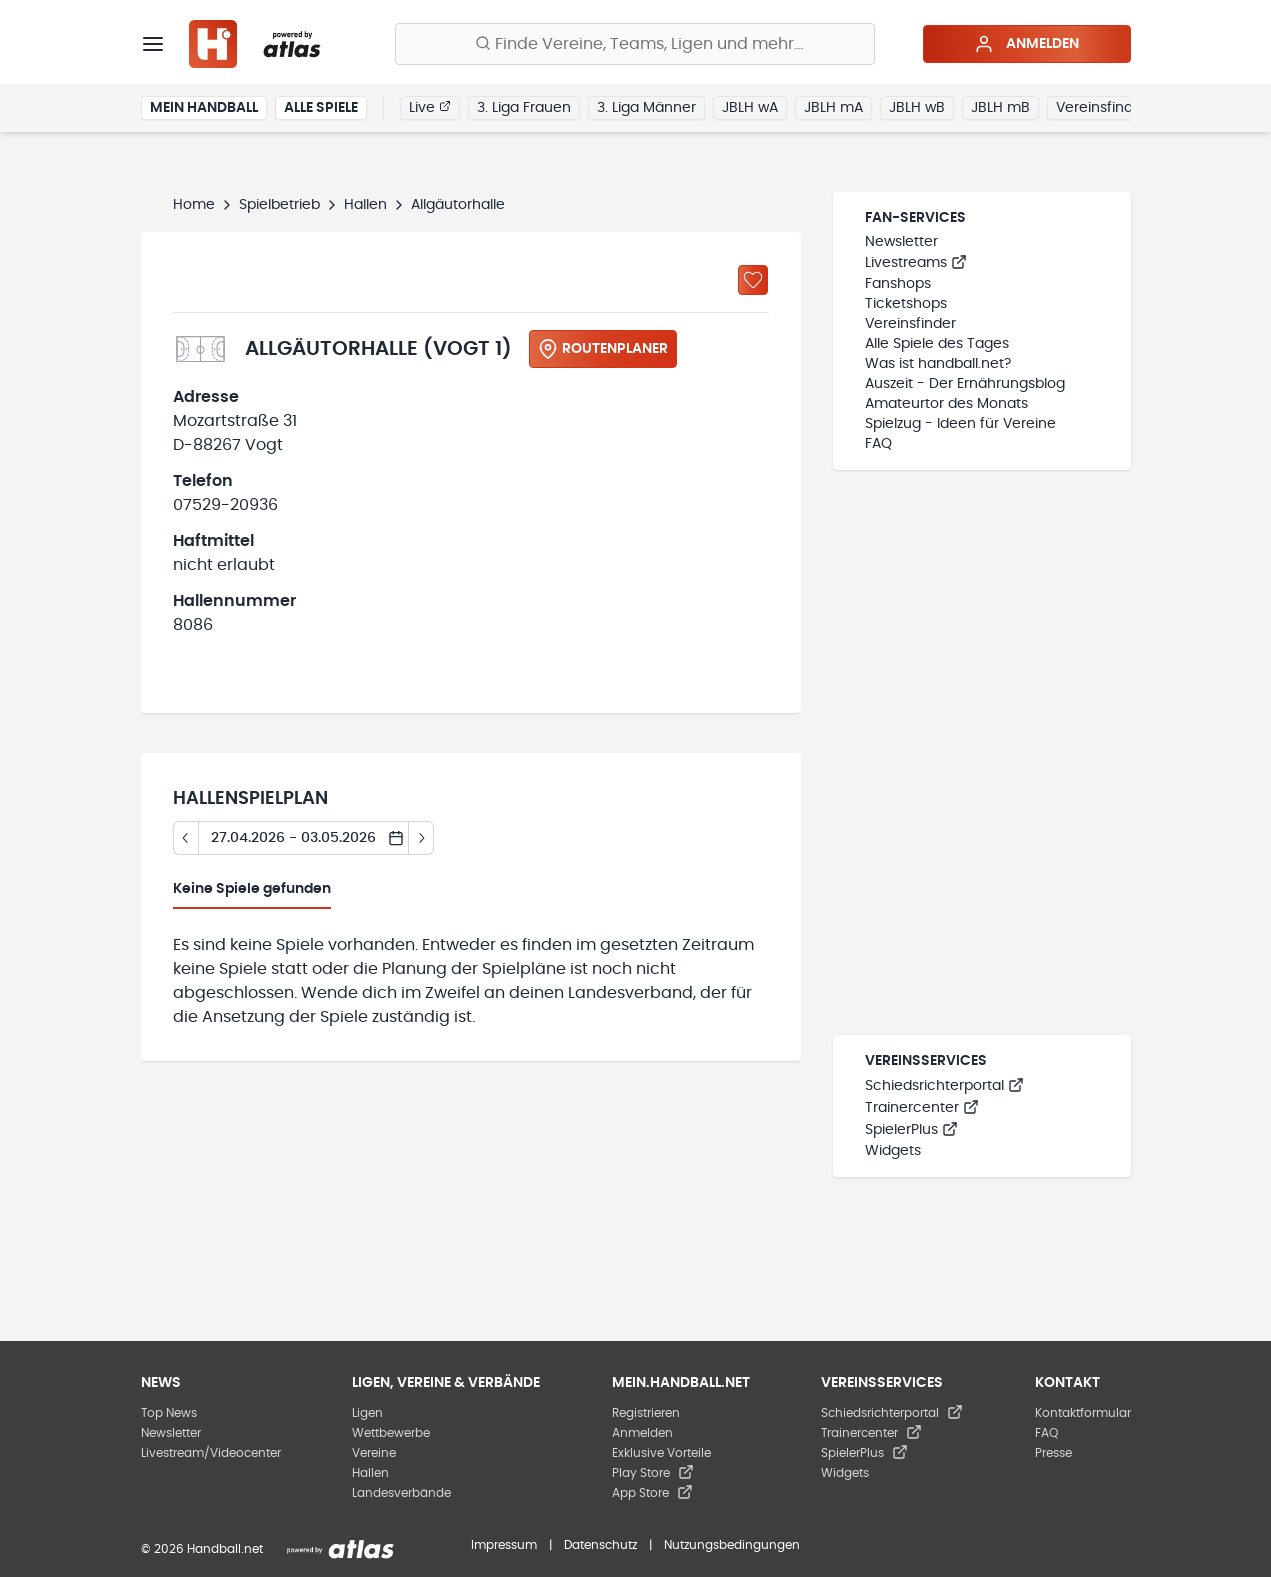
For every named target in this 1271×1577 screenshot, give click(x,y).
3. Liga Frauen (524, 108)
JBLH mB (1000, 108)
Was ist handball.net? (938, 364)
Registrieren (646, 1413)
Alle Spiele (321, 108)
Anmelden (1026, 44)
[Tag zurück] (185, 838)
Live (430, 107)
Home (194, 205)
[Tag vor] (421, 838)
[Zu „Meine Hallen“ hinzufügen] (753, 280)
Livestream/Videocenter (211, 1453)
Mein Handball (204, 108)
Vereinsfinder (1101, 108)
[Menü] (153, 44)
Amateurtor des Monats (946, 404)
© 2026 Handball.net (202, 1549)
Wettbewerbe (391, 1433)
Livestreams (916, 263)
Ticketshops (906, 304)
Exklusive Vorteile (661, 1453)
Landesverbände (401, 1493)
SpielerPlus (911, 1130)
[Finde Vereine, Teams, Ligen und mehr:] (635, 44)
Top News (169, 1413)
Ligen (367, 1413)
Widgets (893, 1151)
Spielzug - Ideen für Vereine (960, 424)
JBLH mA (833, 108)
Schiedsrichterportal (944, 1086)
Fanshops (898, 284)
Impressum (504, 1545)
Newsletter (901, 242)
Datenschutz (600, 1545)
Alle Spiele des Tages (937, 344)
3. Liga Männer (646, 108)
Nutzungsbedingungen (732, 1545)
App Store (652, 1493)
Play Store (653, 1473)
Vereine (374, 1453)
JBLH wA (750, 108)
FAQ (878, 444)
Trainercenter (922, 1108)
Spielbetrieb (279, 205)
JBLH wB (917, 108)
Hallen (365, 205)
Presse (1053, 1453)
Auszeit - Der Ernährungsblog (965, 384)
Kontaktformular (1083, 1413)
